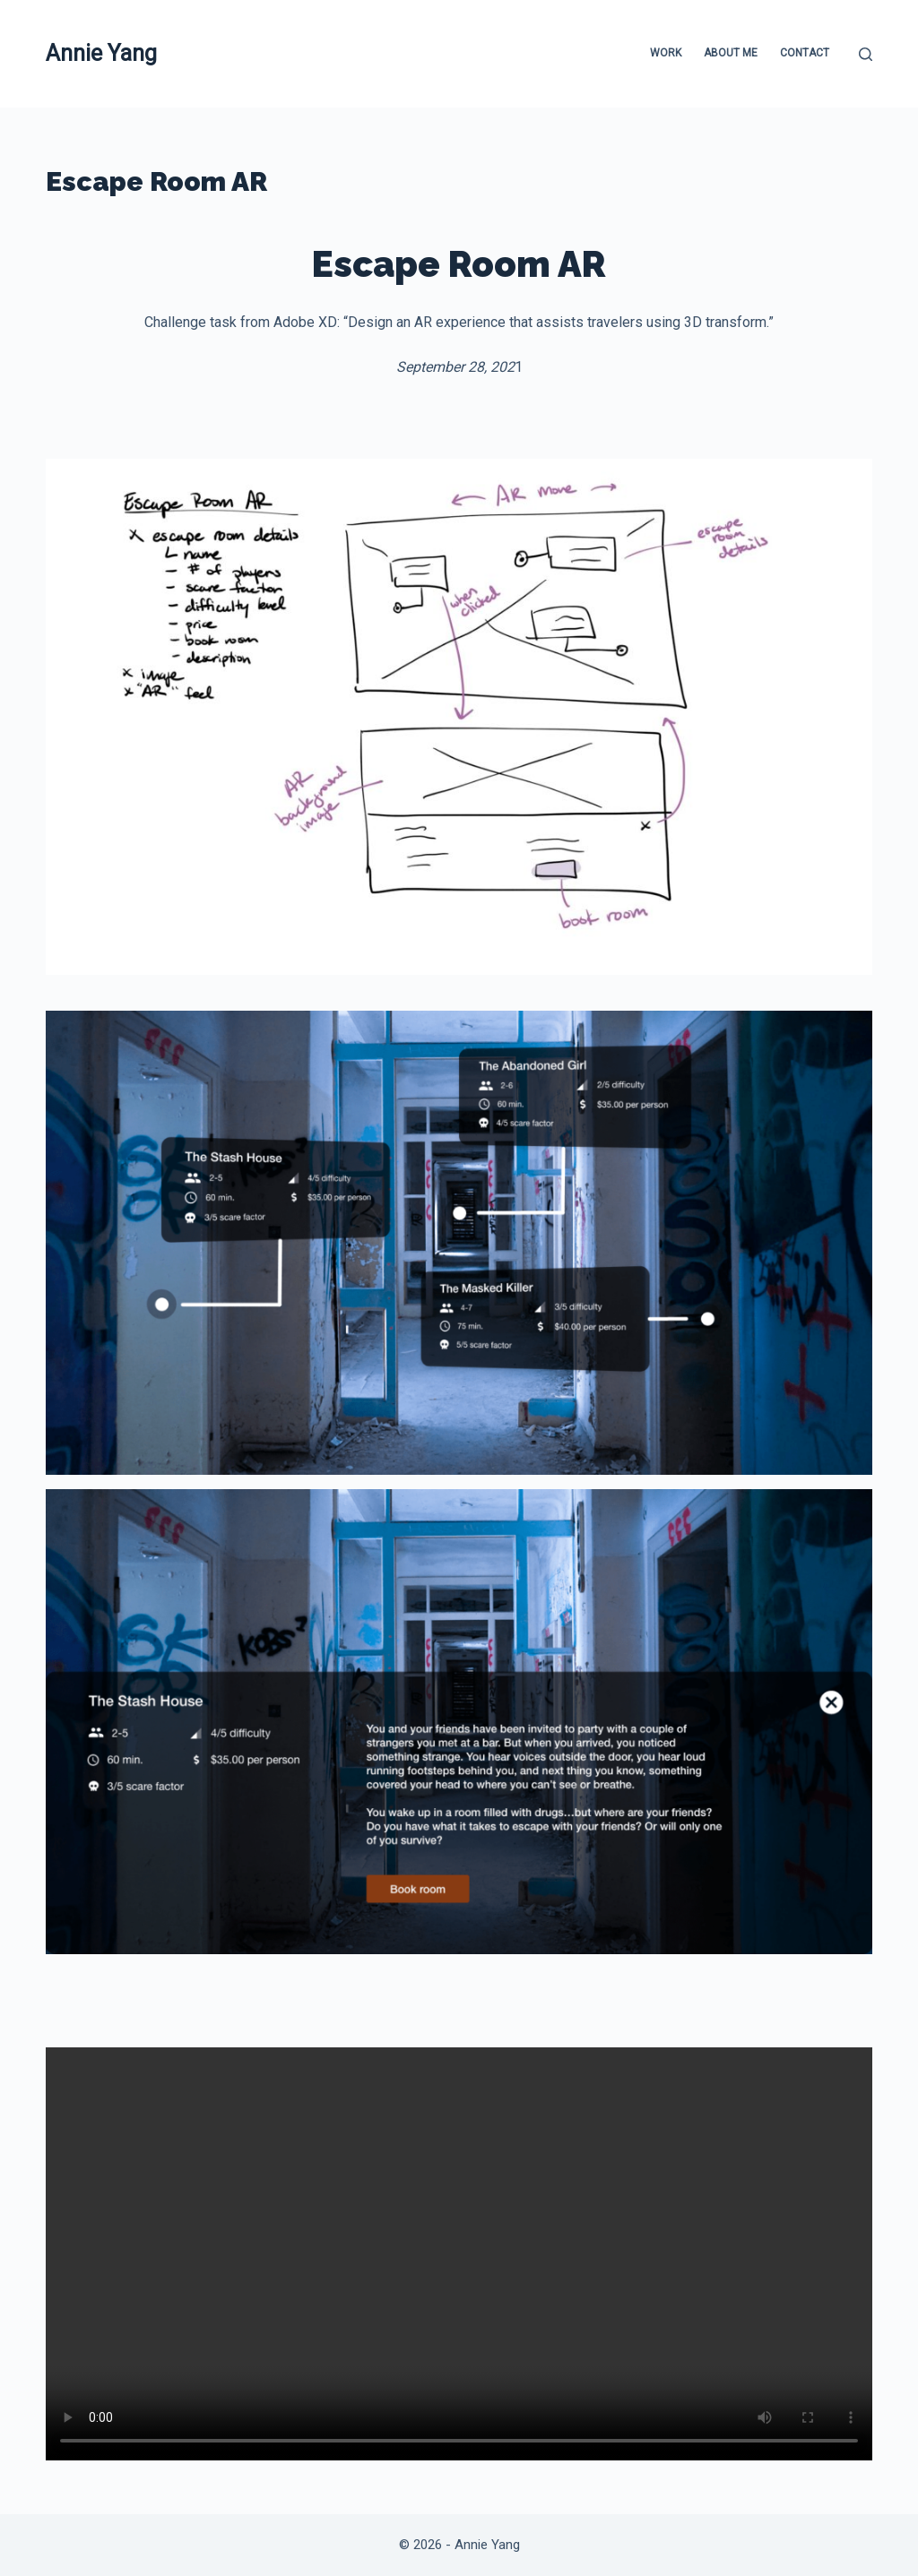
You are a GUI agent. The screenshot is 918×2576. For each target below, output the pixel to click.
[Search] (865, 54)
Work (665, 53)
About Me (731, 53)
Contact (804, 53)
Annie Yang (101, 53)
